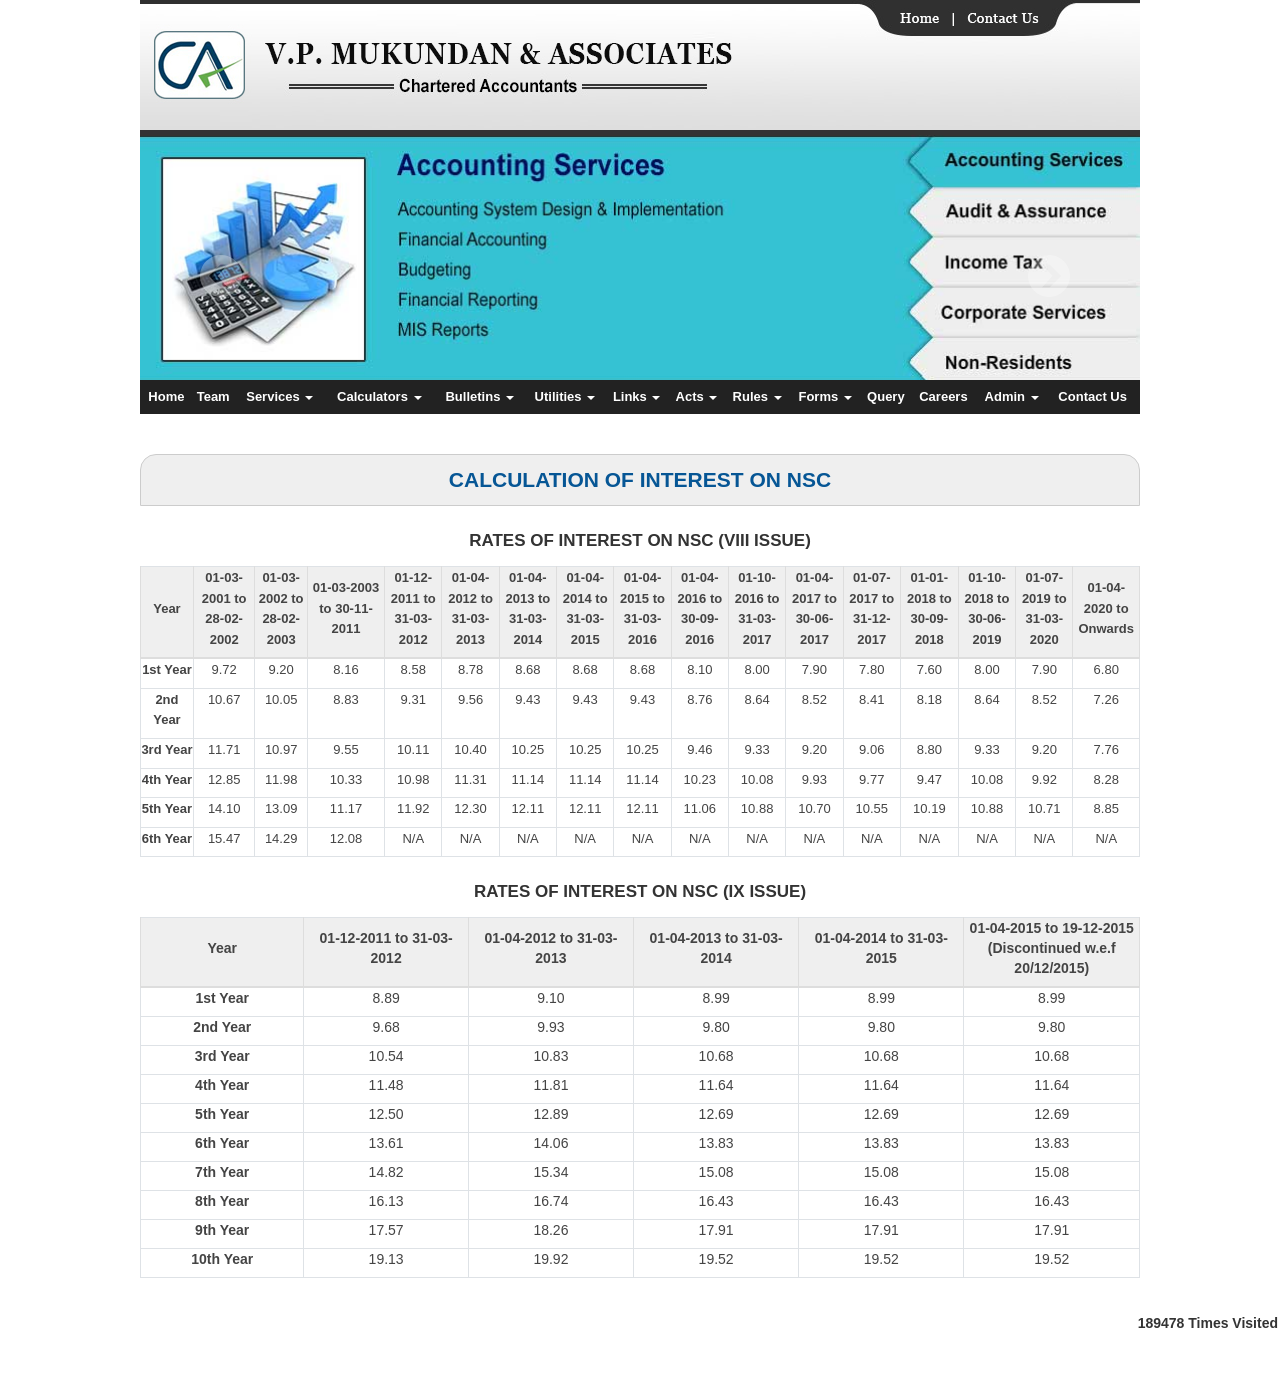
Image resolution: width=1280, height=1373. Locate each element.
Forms (824, 396)
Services (279, 396)
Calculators (379, 396)
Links (637, 396)
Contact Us (1092, 396)
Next (1048, 276)
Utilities (565, 396)
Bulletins (479, 396)
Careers (943, 396)
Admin (1012, 396)
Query (886, 396)
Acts (697, 396)
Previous (221, 276)
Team (213, 396)
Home (166, 396)
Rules (757, 396)
